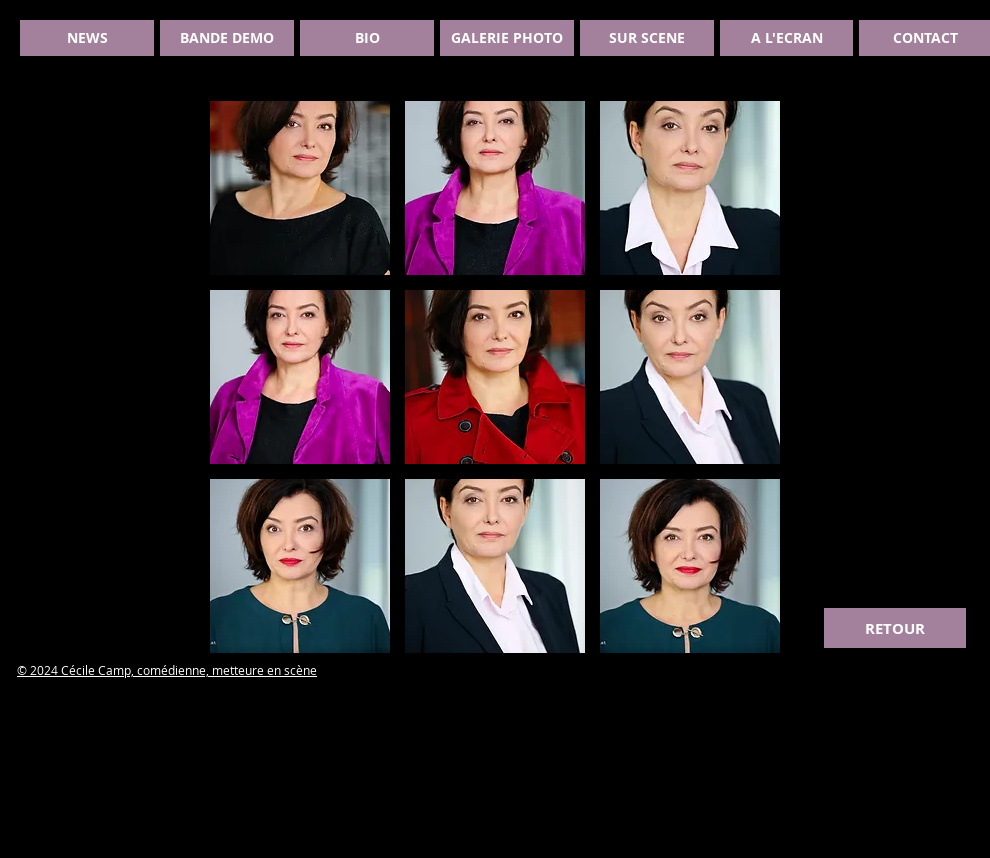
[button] (300, 188)
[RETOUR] (895, 628)
